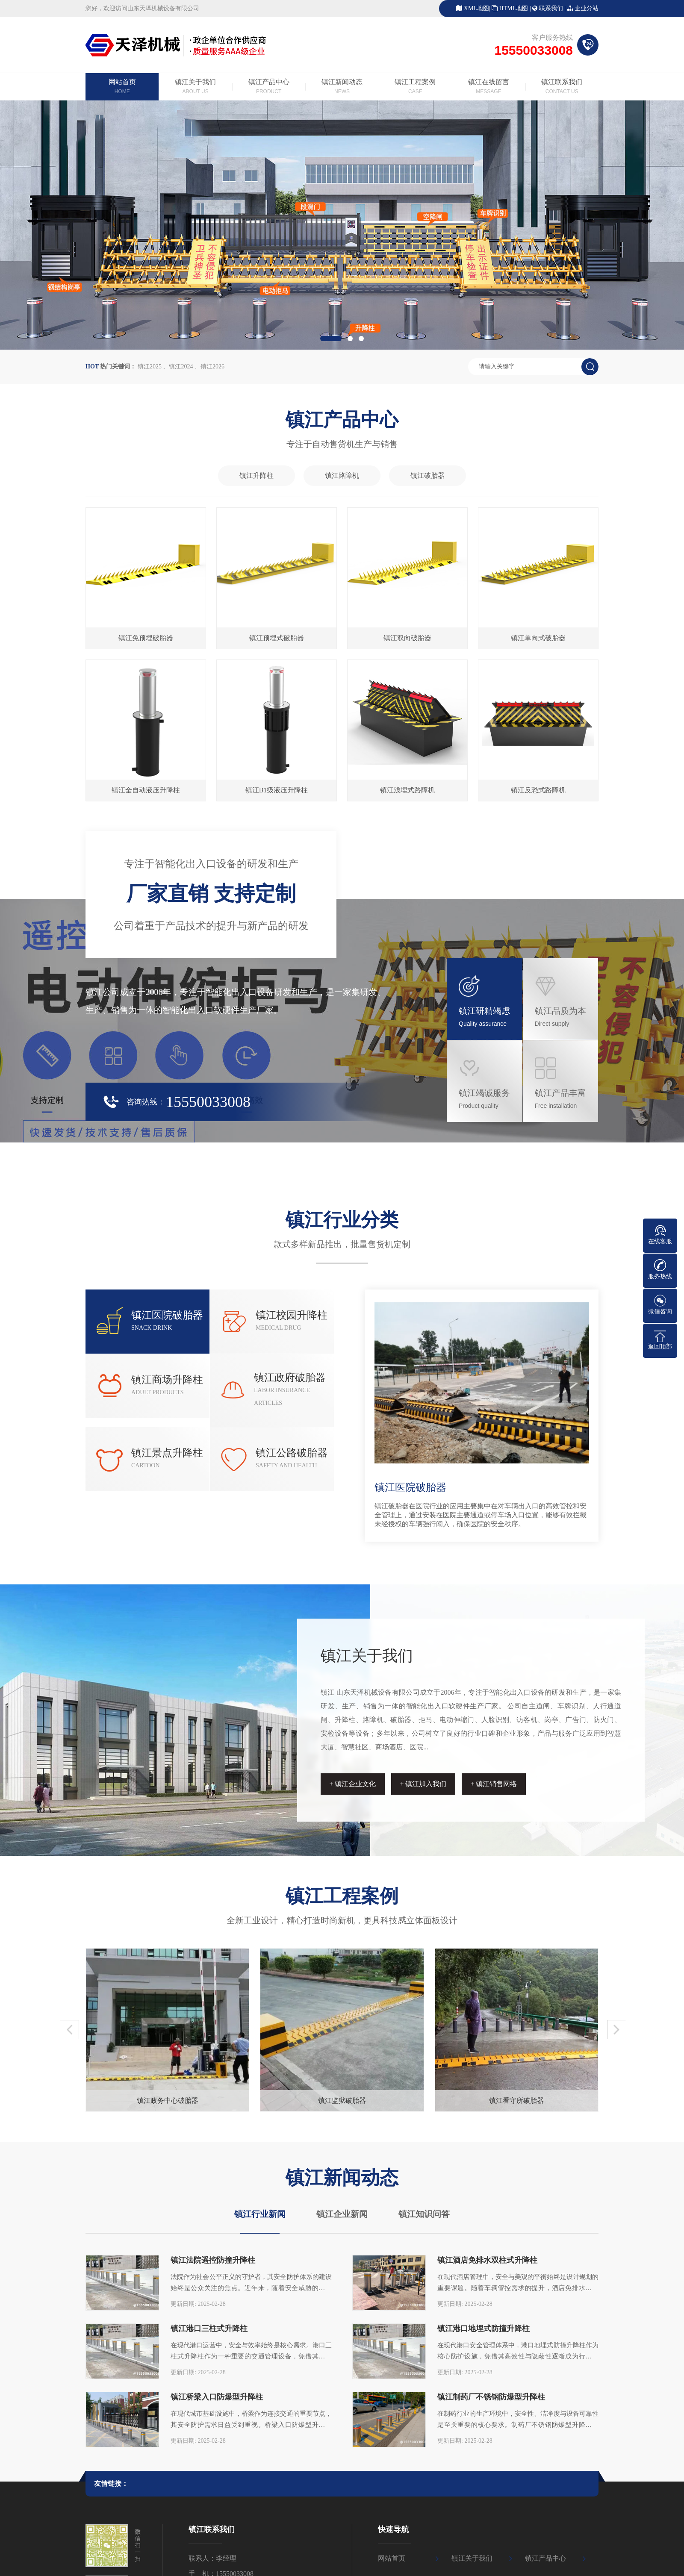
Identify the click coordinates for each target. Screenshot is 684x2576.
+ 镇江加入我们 (423, 1783)
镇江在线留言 (488, 87)
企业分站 (586, 8)
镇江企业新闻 (342, 2214)
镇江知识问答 (424, 2214)
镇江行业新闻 (260, 2214)
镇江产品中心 (268, 87)
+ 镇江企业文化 (352, 1783)
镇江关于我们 (195, 87)
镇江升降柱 (256, 475)
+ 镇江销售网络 (493, 1783)
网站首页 (122, 87)
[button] (331, 338)
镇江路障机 (342, 475)
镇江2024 (181, 366)
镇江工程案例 (415, 87)
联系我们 (551, 8)
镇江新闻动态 (341, 87)
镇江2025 (150, 366)
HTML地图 (513, 8)
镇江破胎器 (427, 475)
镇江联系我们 (561, 87)
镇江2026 (212, 366)
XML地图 (476, 8)
